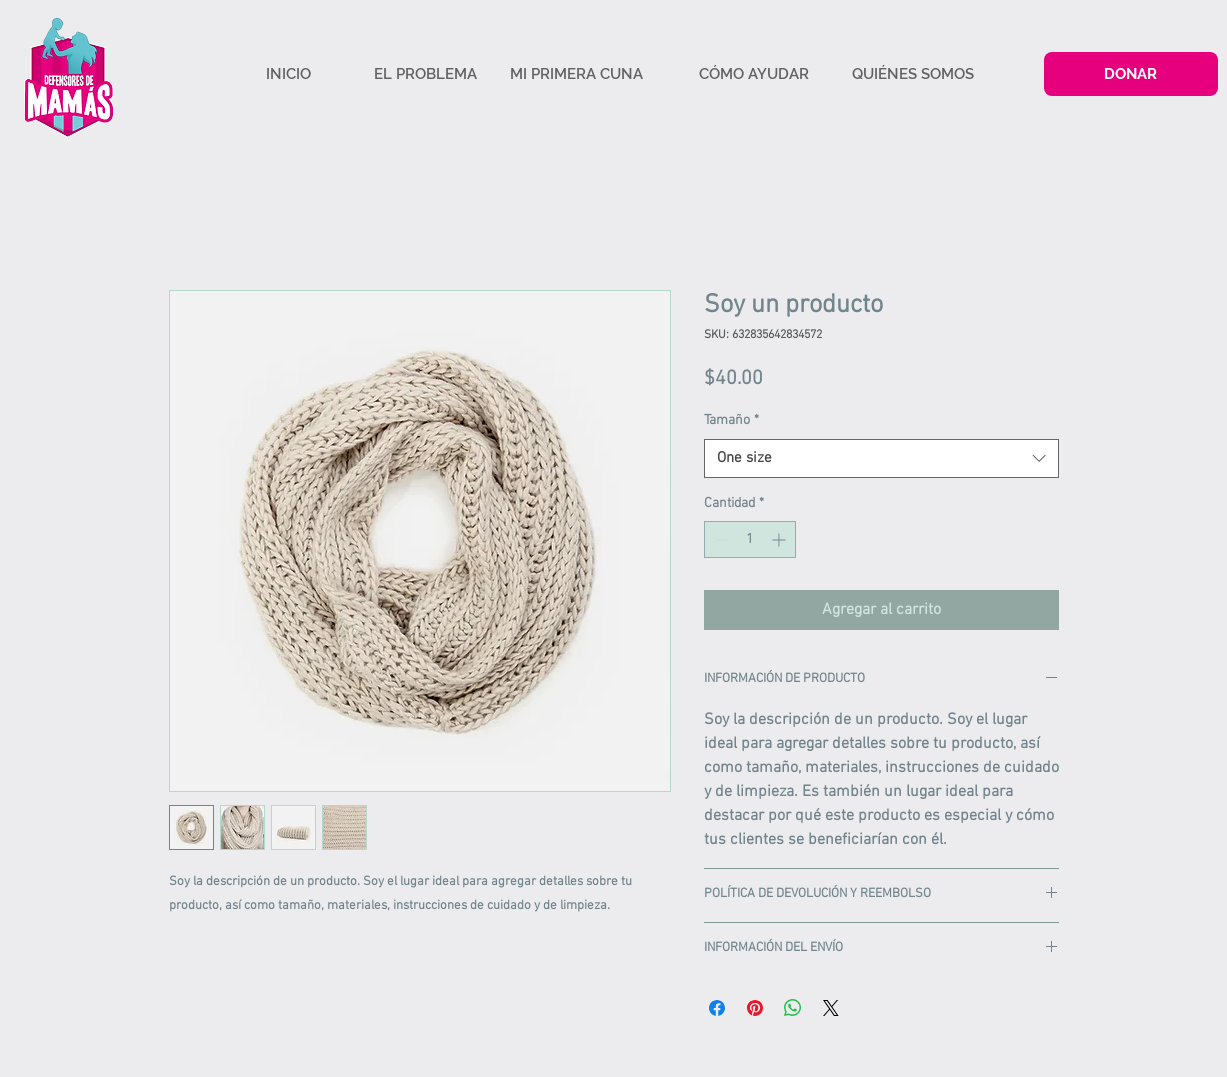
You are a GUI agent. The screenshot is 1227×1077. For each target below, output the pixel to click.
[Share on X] (831, 1008)
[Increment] (780, 539)
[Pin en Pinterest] (755, 1008)
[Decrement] (719, 539)
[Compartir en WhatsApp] (793, 1008)
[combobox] (881, 458)
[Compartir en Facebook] (717, 1008)
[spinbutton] (750, 539)
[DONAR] (1131, 74)
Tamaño (731, 420)
